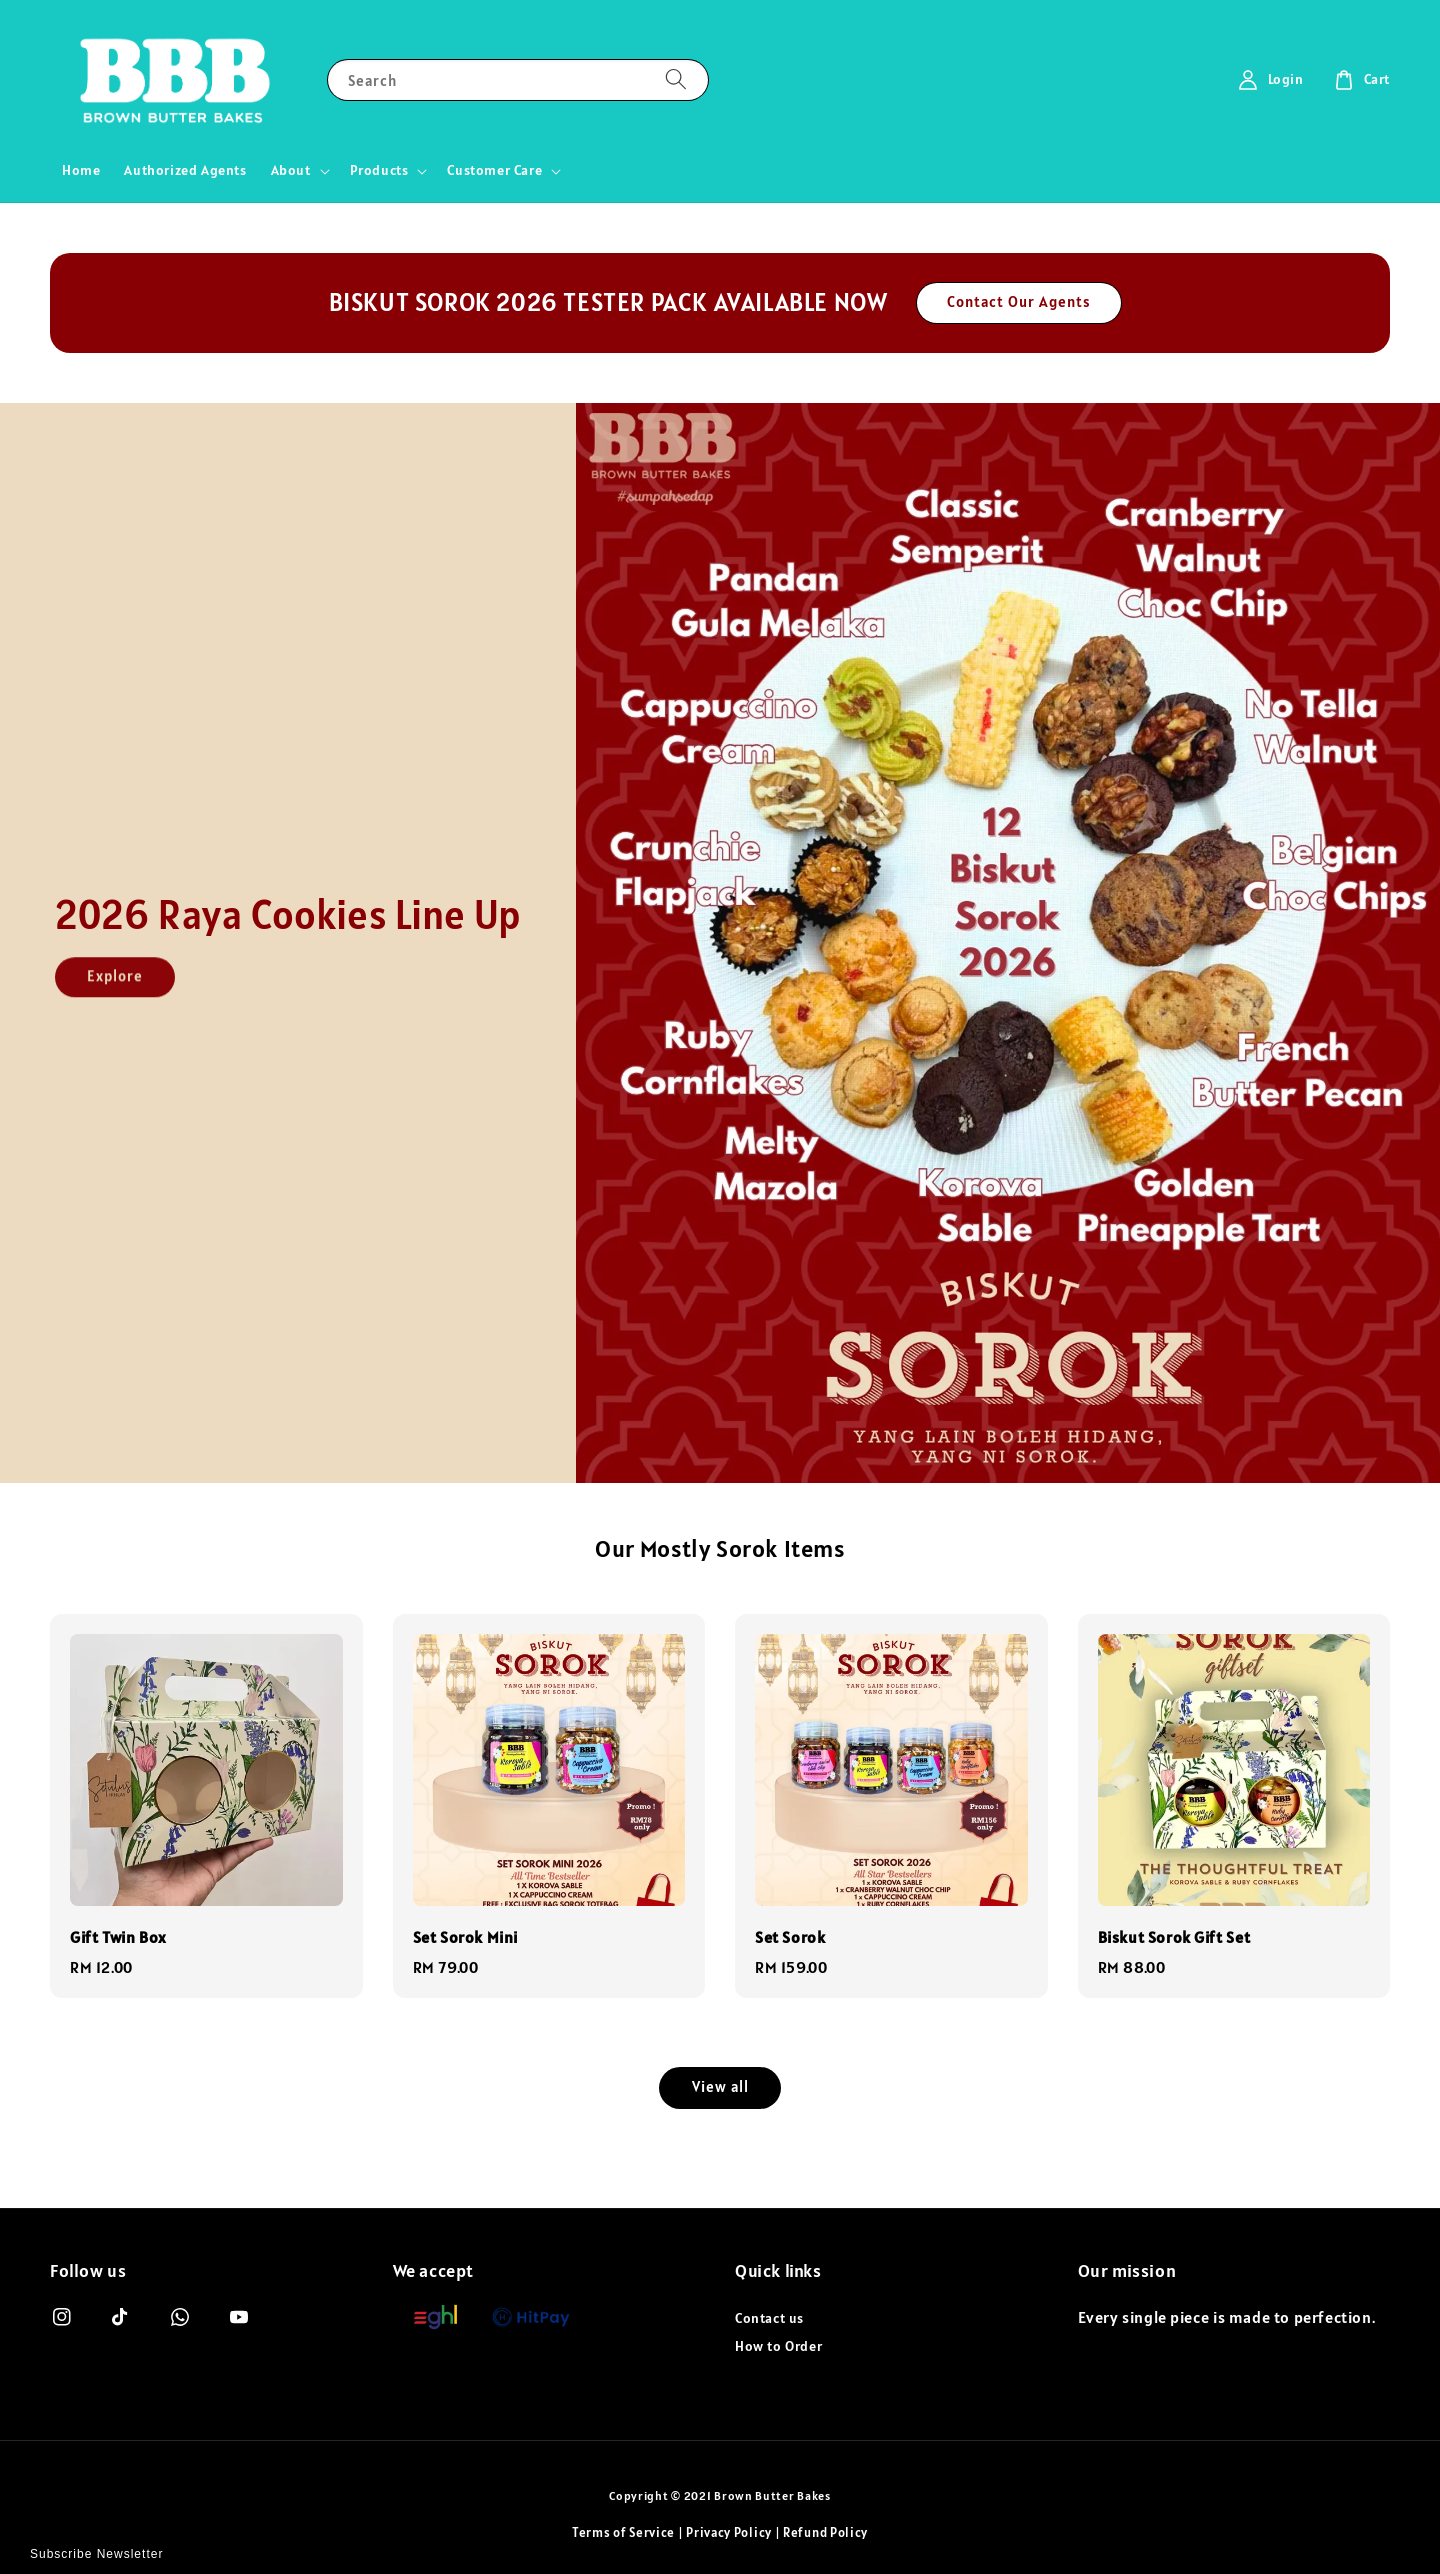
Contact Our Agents (1019, 301)
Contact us (769, 2318)
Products (379, 170)
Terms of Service (623, 2532)
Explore (115, 990)
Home (81, 170)
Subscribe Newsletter (96, 2554)
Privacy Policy (729, 2532)
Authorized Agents (185, 170)
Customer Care (494, 170)
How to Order (778, 2346)
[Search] (676, 79)
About (291, 170)
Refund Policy (825, 2532)
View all (720, 2086)
